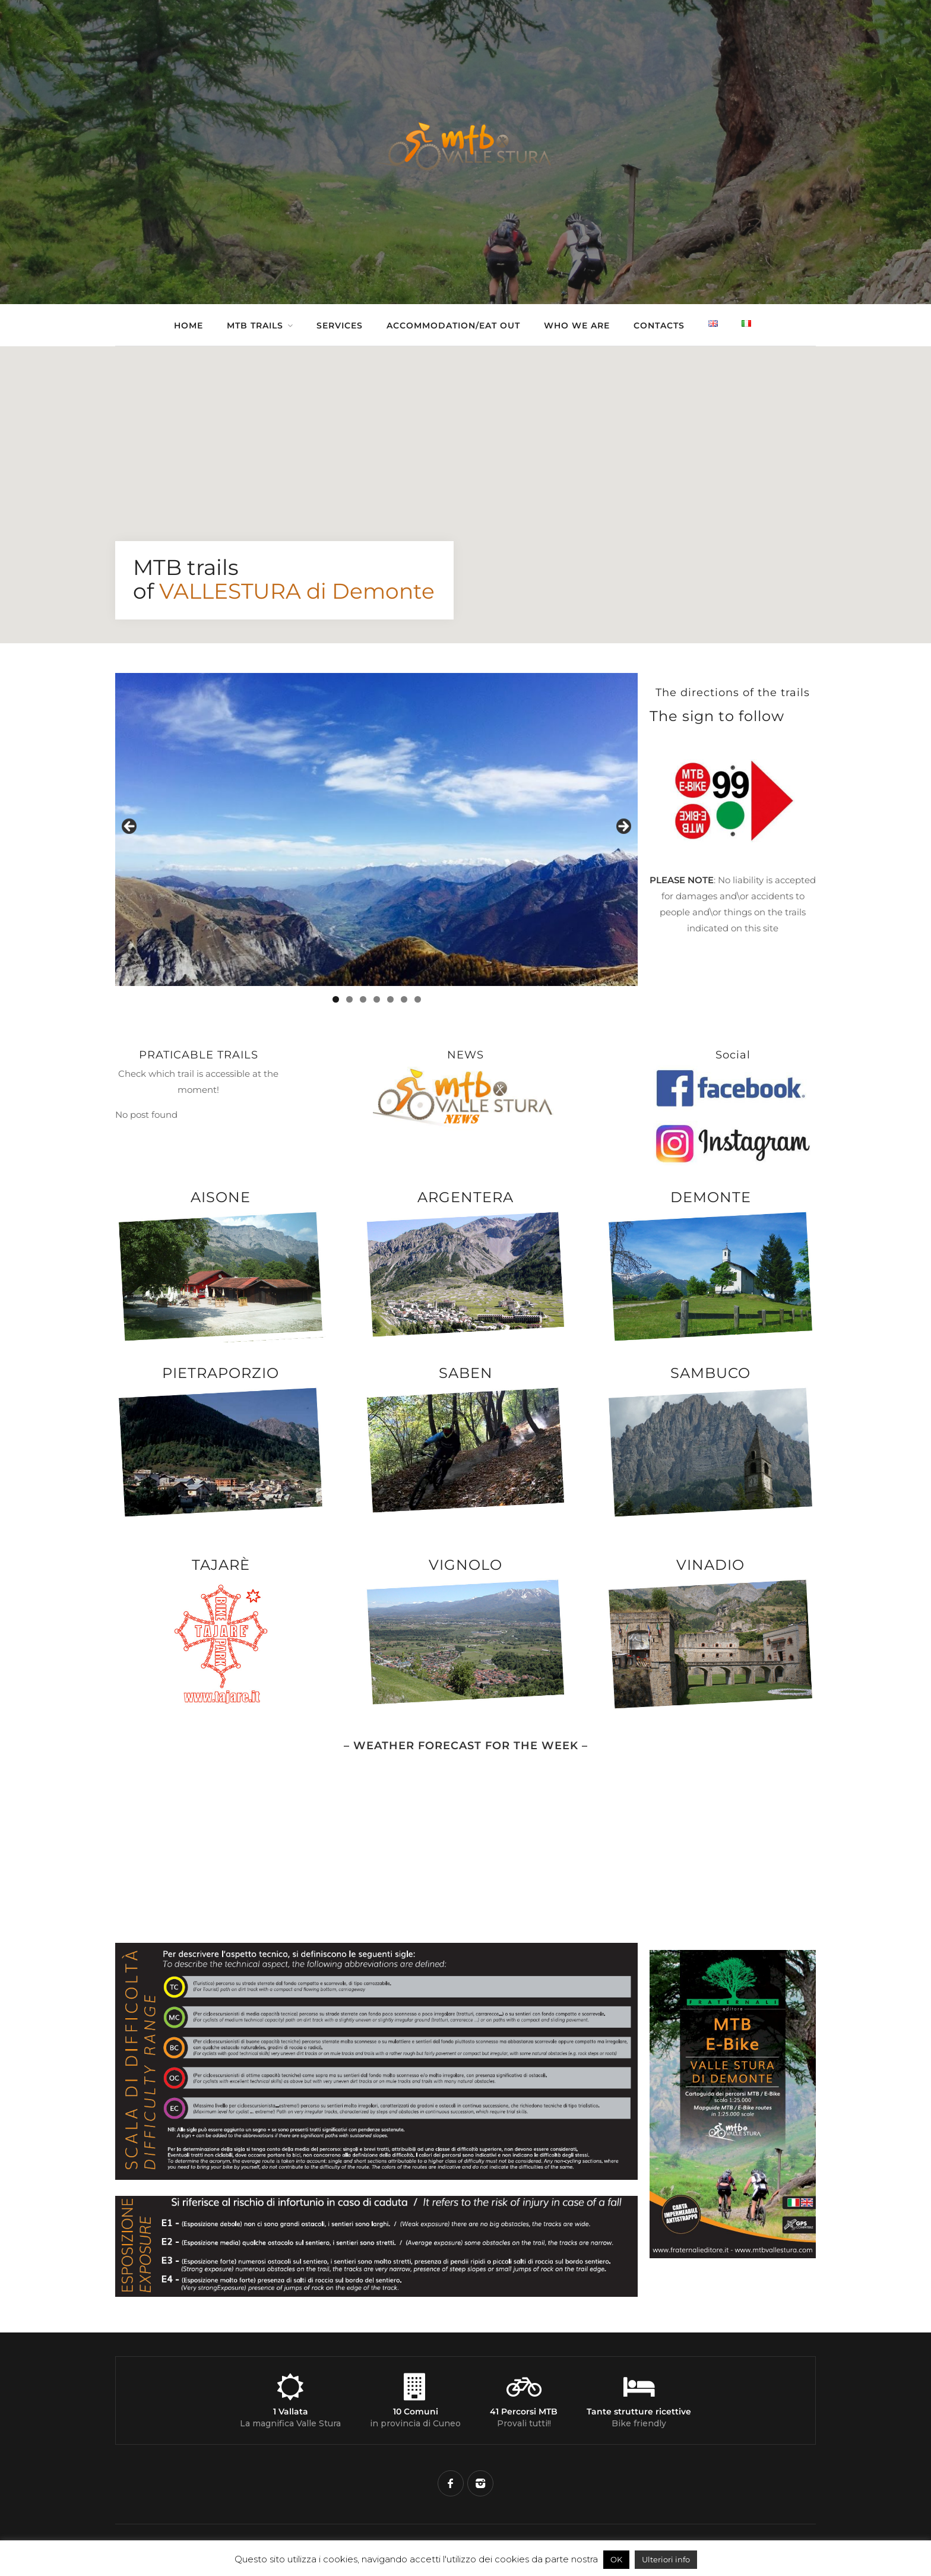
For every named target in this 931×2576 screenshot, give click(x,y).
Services (339, 325)
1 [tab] (335, 999)
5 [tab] (390, 999)
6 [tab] (404, 999)
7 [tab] (417, 999)
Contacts (659, 325)
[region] (376, 830)
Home (188, 325)
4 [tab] (376, 999)
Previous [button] (130, 827)
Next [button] (623, 827)
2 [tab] (349, 999)
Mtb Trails (255, 325)
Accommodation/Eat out (453, 325)
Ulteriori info (666, 2559)
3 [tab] (363, 999)
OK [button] (616, 2559)
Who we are (577, 325)
